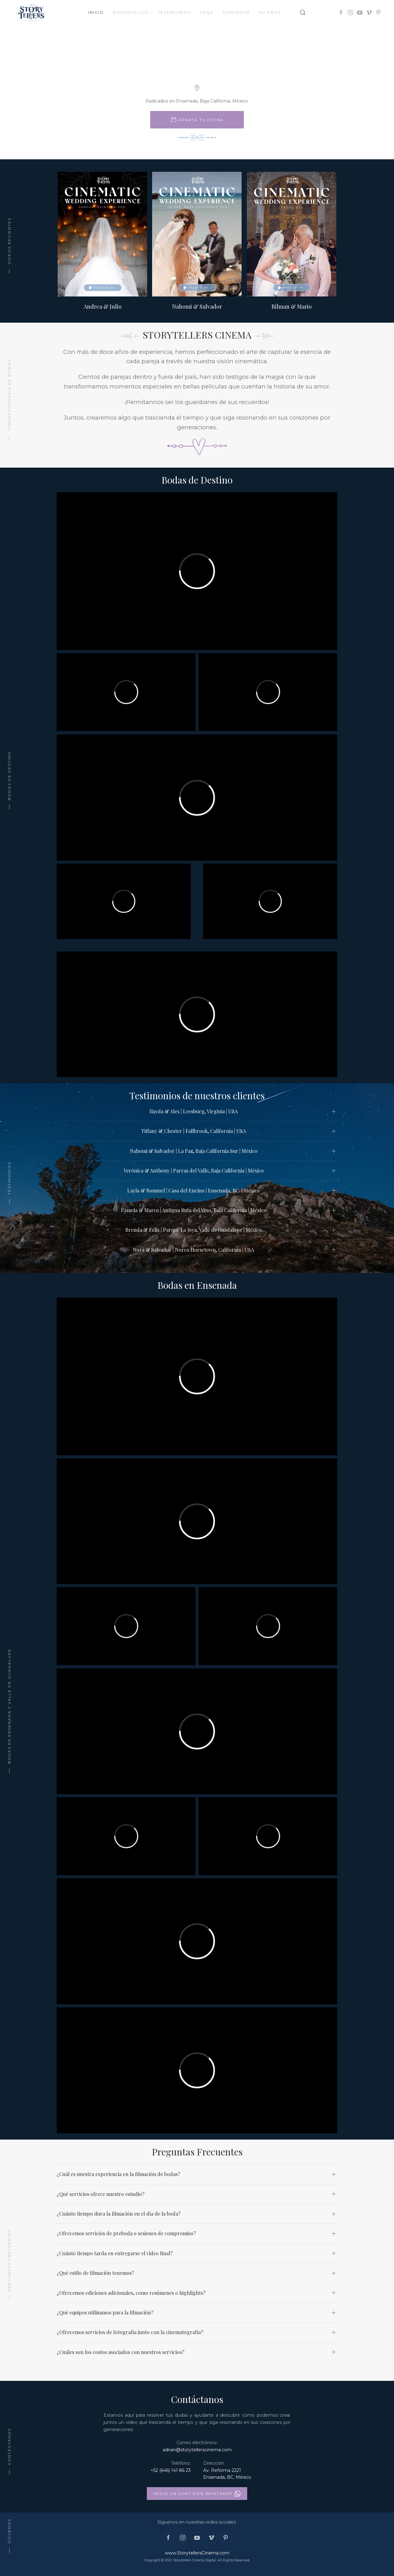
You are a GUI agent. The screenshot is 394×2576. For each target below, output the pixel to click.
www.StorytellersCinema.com (197, 2553)
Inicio (96, 12)
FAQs (206, 12)
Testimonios (174, 12)
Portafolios (130, 12)
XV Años (270, 12)
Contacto (236, 12)
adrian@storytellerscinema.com (197, 2450)
